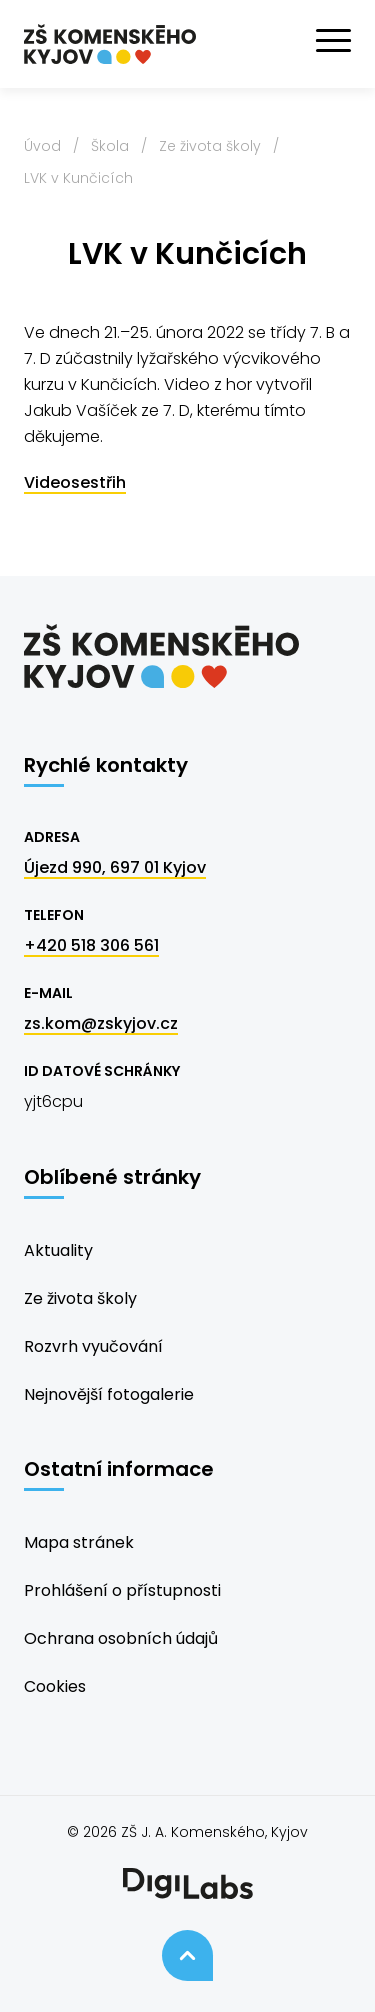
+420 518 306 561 (91, 945)
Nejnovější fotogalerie (109, 1394)
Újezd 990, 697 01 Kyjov (115, 867)
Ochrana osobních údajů (121, 1638)
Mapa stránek (79, 1542)
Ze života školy (210, 146)
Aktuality (58, 1250)
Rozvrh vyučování (93, 1346)
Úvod (42, 146)
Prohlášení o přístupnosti (122, 1590)
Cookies (55, 1686)
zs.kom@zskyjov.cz (101, 1023)
